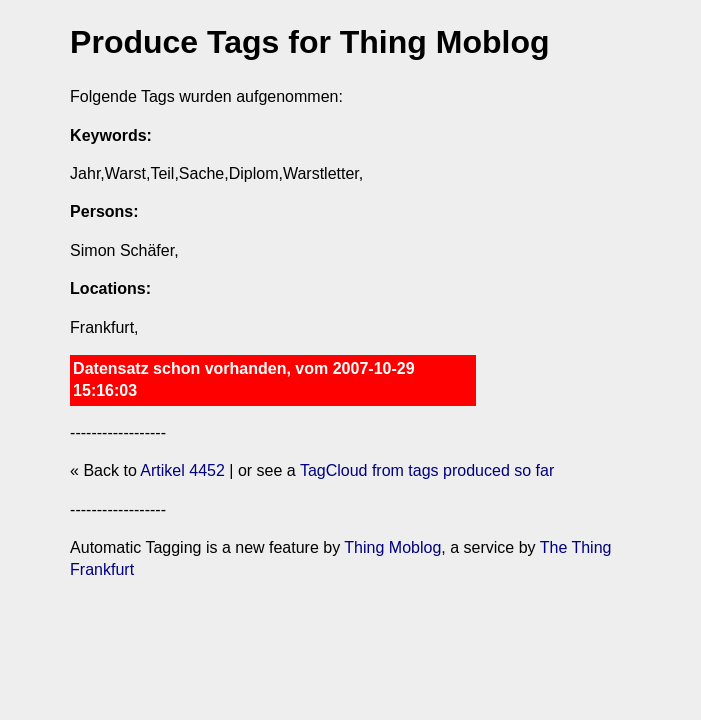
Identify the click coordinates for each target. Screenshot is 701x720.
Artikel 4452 (182, 470)
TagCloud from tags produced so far (427, 470)
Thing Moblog (392, 547)
